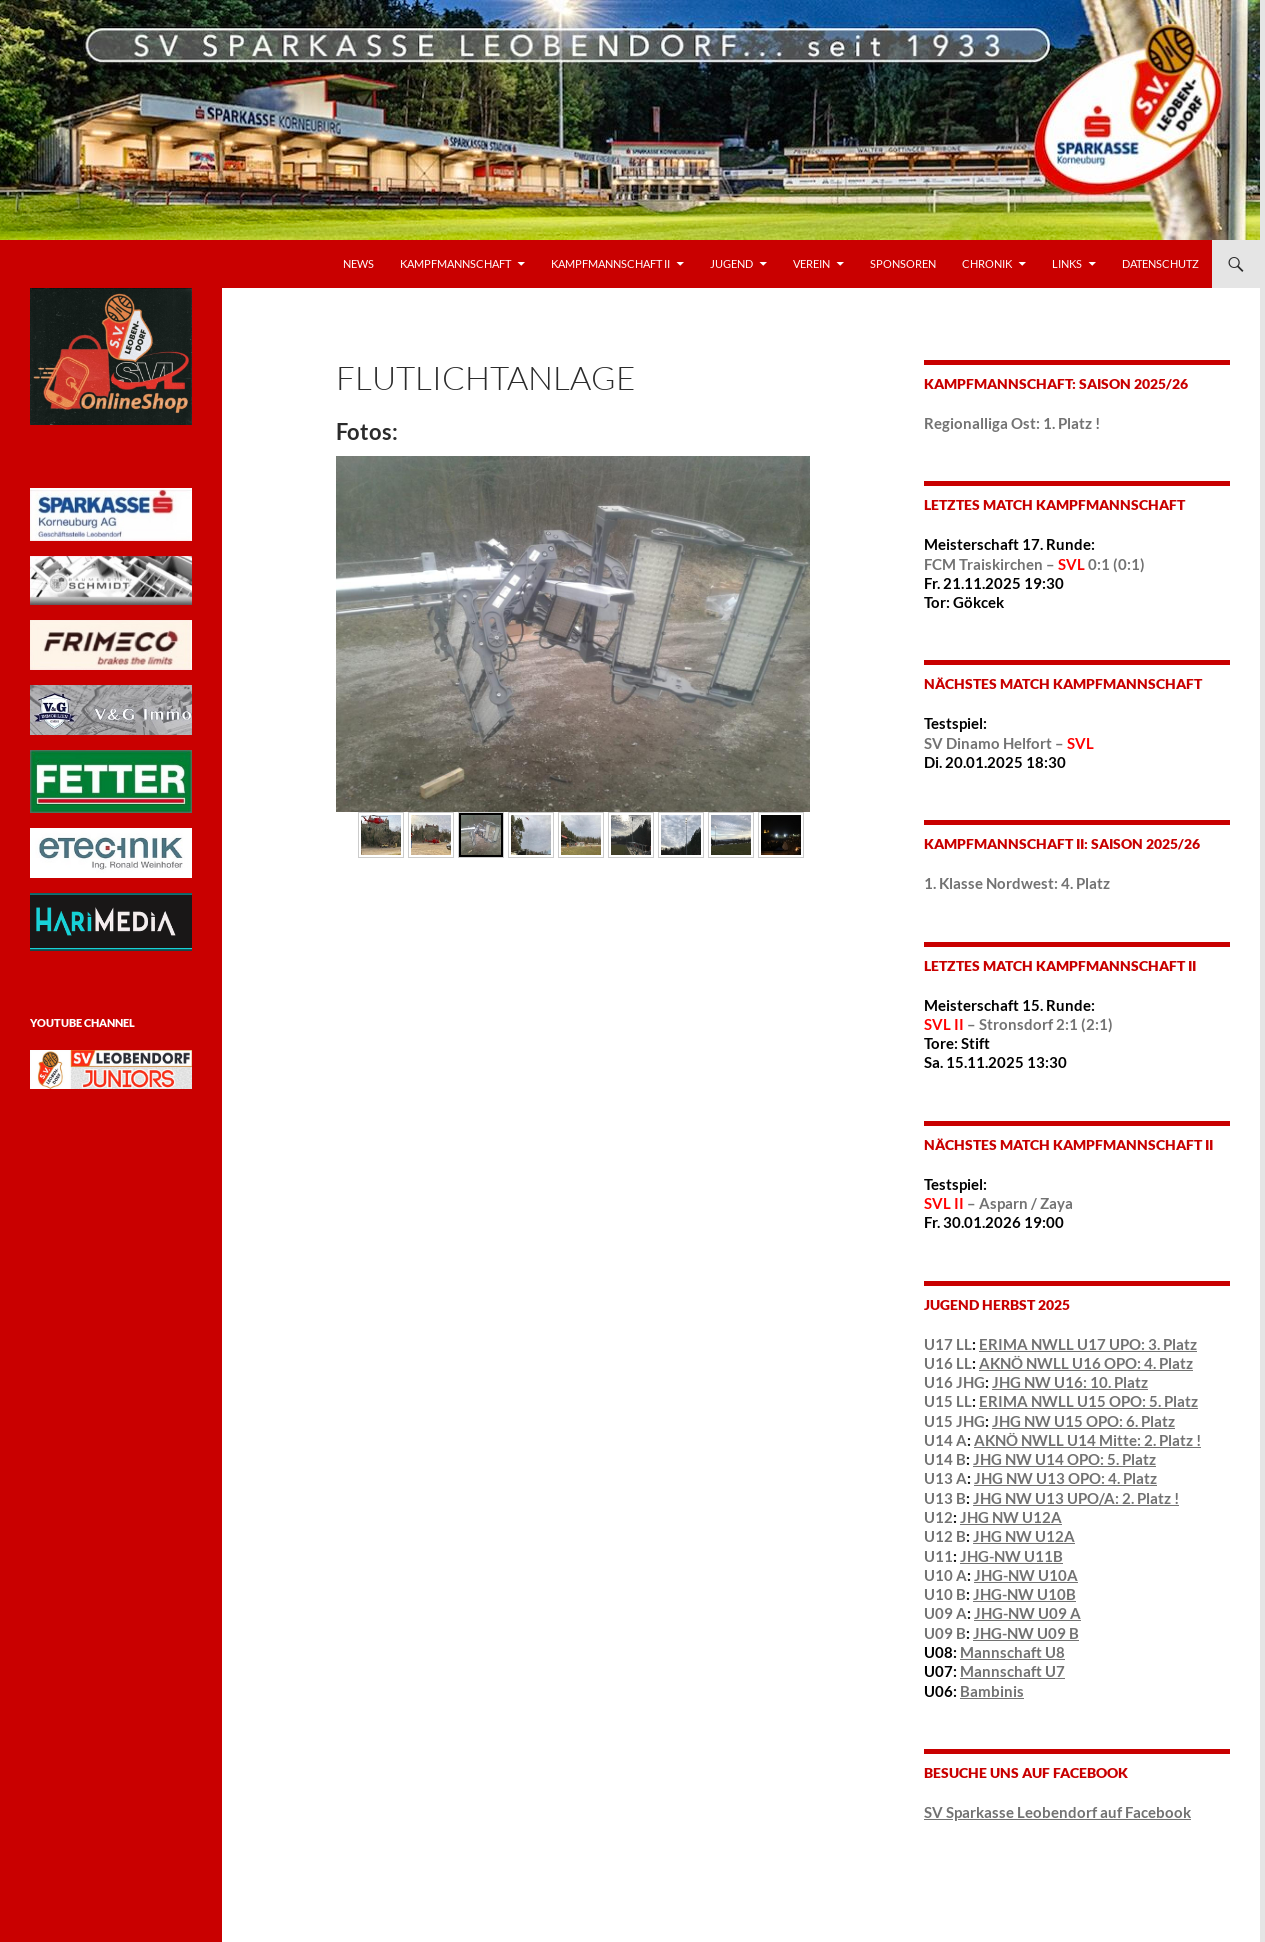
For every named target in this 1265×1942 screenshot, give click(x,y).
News (358, 263)
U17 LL (948, 1344)
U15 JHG (954, 1421)
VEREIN (811, 263)
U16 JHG (954, 1382)
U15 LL (948, 1401)
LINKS (1067, 263)
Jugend (731, 263)
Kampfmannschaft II (610, 263)
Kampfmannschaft (455, 263)
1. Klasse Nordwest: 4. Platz (1017, 883)
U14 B (945, 1459)
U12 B (945, 1536)
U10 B (945, 1594)
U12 (938, 1517)
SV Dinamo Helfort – (1009, 743)
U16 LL (948, 1363)
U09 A (945, 1613)
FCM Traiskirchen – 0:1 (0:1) (1034, 564)
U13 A (945, 1478)
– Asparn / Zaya (998, 1203)
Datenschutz (1160, 263)
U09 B (945, 1633)
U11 (938, 1556)
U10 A (945, 1575)
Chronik (987, 263)
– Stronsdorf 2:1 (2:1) (1018, 1024)
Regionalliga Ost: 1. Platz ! (1012, 423)
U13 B (945, 1498)
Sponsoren (903, 263)
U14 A (945, 1440)
